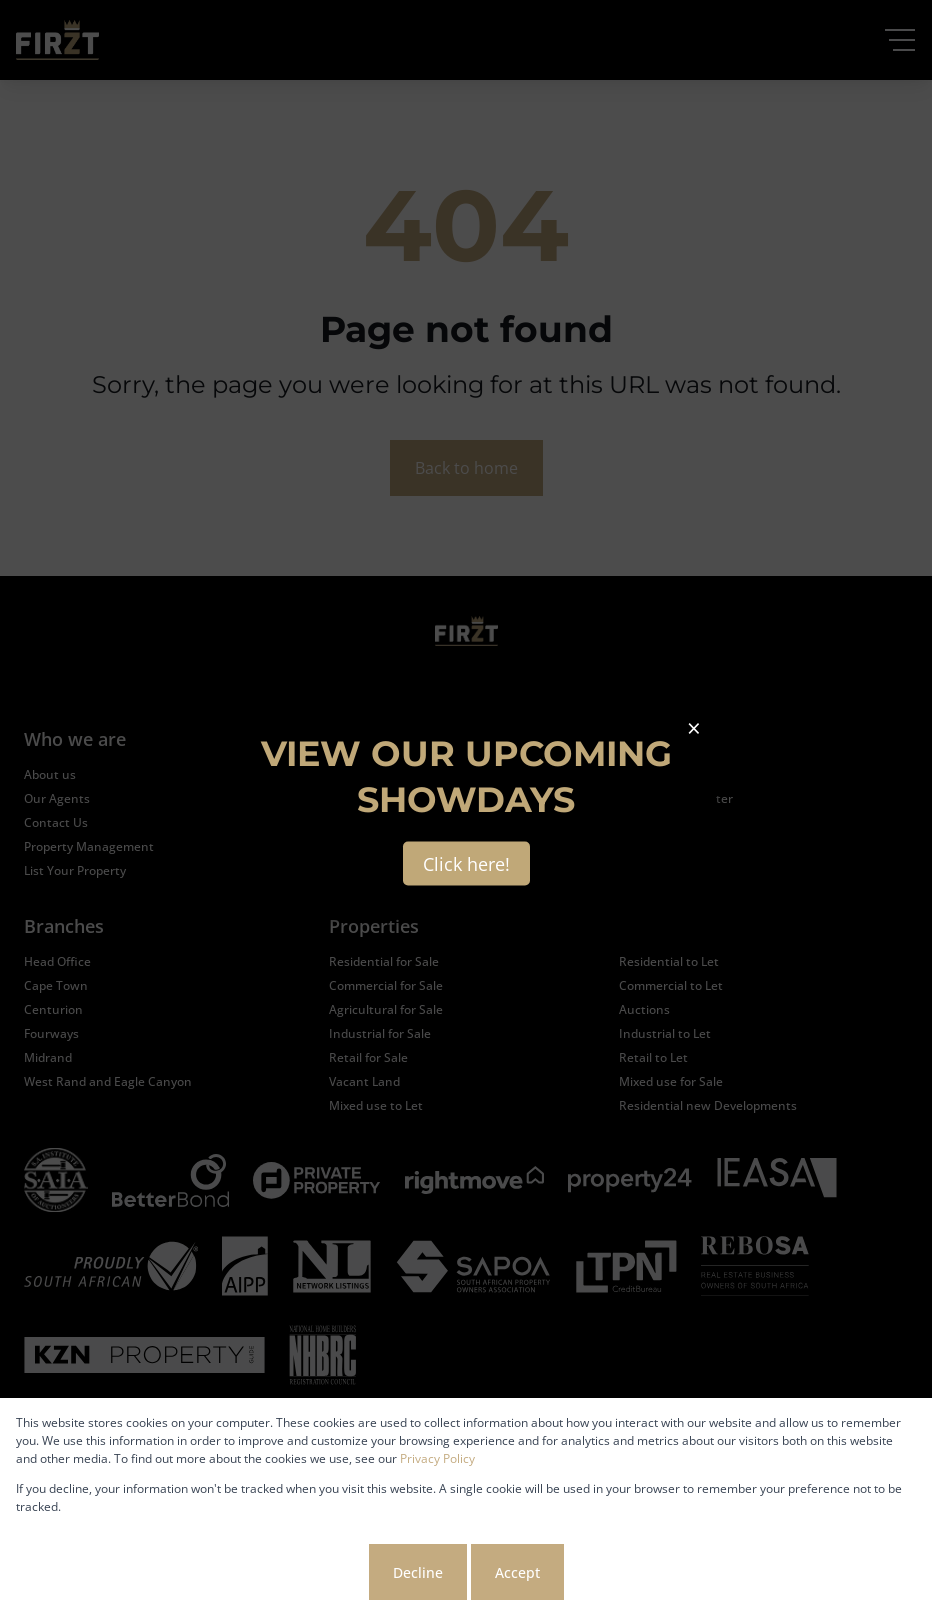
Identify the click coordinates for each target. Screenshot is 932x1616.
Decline (418, 1572)
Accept (517, 1572)
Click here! (466, 864)
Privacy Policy (437, 1458)
